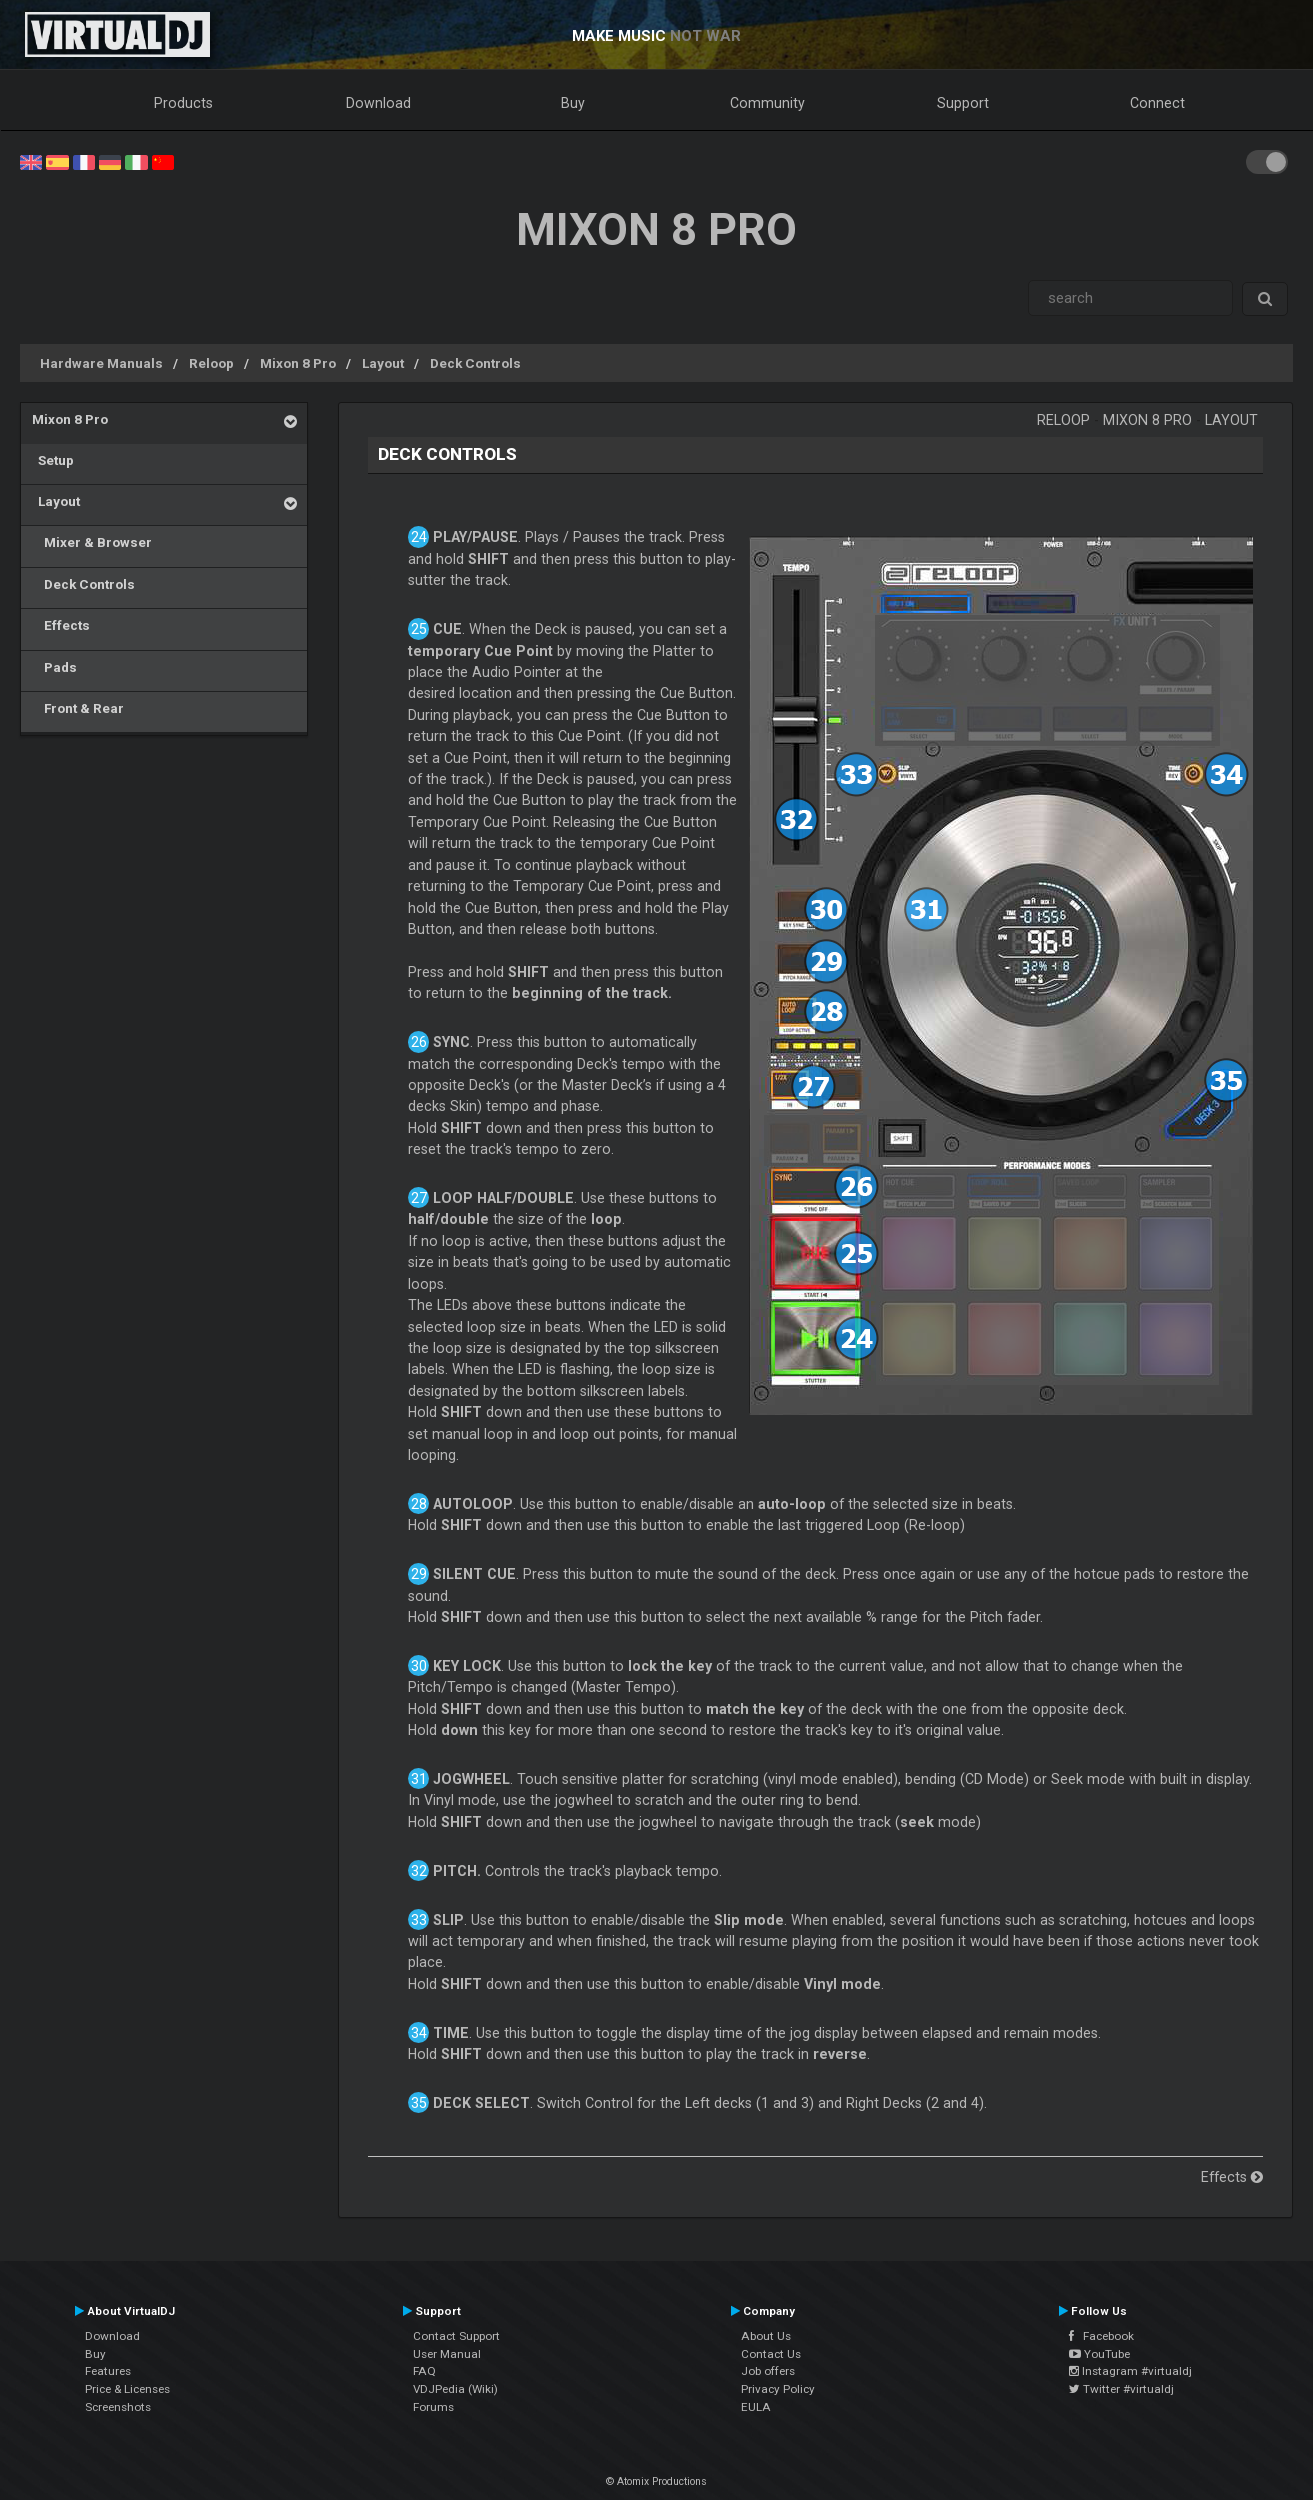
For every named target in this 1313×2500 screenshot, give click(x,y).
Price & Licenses (127, 2389)
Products (183, 103)
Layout (383, 363)
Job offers (768, 2371)
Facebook (1101, 2336)
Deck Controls (475, 363)
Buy (573, 103)
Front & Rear (78, 708)
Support (963, 103)
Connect (1157, 103)
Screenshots (118, 2407)
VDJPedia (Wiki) (455, 2389)
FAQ (424, 2371)
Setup (53, 460)
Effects (61, 625)
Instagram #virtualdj (1130, 2371)
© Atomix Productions (656, 2481)
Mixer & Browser (92, 542)
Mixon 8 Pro (298, 363)
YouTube (1099, 2354)
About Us (766, 2336)
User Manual (447, 2354)
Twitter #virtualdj (1121, 2389)
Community (767, 103)
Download (378, 103)
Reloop (211, 363)
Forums (433, 2407)
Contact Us (771, 2354)
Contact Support (456, 2336)
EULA (756, 2407)
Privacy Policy (778, 2389)
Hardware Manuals (101, 363)
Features (108, 2371)
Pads (54, 667)
